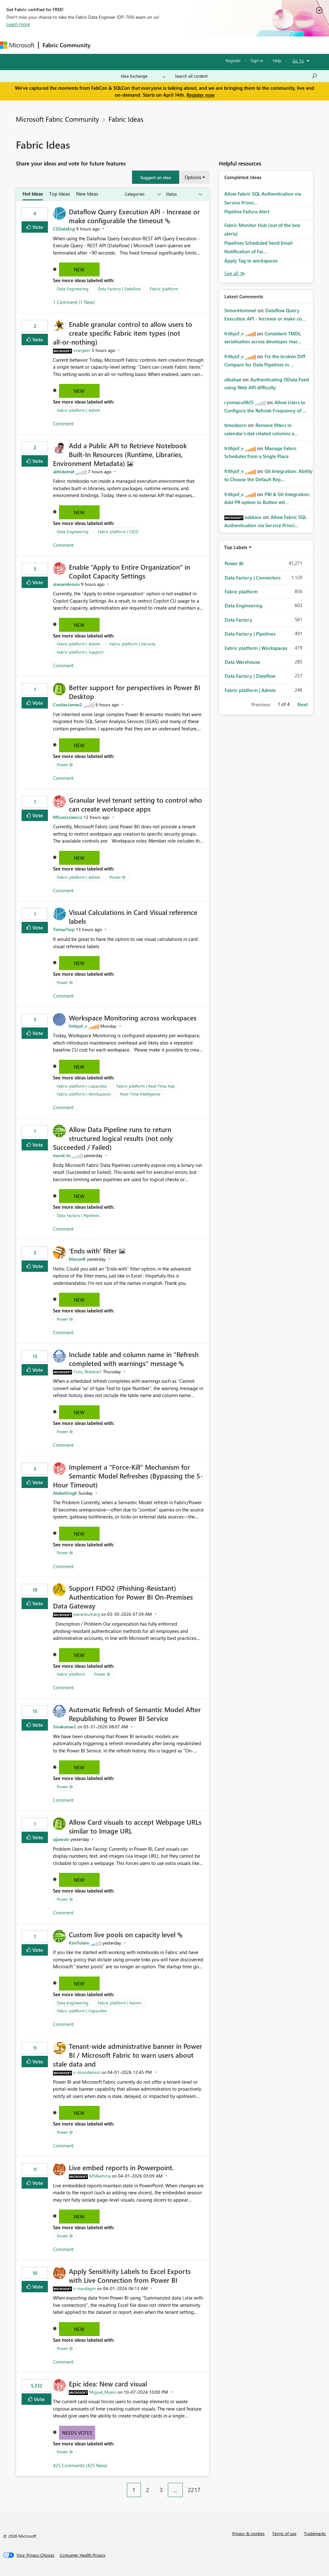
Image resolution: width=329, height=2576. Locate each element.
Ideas (159, 45)
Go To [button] (298, 60)
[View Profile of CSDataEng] (64, 228)
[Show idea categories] (142, 194)
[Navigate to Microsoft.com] (17, 45)
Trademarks (315, 2533)
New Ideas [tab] (87, 194)
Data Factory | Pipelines (78, 1215)
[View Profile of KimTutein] (79, 1942)
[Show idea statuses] (184, 194)
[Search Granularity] (143, 76)
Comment (63, 423)
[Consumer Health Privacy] (82, 2555)
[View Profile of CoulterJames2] (67, 704)
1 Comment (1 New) (74, 302)
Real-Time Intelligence (140, 1094)
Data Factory (238, 620)
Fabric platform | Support (80, 652)
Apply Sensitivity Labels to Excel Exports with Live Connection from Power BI (130, 2275)
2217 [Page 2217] (194, 2490)
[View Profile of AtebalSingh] (65, 1493)
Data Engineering (73, 288)
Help (277, 60)
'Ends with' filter (94, 1250)
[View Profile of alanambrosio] (66, 584)
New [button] (79, 269)
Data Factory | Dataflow (119, 288)
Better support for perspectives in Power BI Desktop (134, 692)
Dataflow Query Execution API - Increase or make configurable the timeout (134, 216)
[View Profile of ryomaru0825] (238, 402)
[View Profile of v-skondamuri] (86, 2072)
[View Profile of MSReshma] (100, 2175)
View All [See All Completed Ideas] (234, 273)
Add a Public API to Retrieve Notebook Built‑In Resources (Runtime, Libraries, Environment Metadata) (120, 454)
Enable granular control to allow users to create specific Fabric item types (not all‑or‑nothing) (122, 332)
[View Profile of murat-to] (61, 1155)
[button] (155, 177)
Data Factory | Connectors (252, 577)
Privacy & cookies (248, 2533)
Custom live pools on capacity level (123, 1934)
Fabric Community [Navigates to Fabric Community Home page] (66, 45)
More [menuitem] (237, 45)
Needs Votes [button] (77, 2433)
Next (302, 704)
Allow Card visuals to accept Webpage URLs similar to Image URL (135, 1826)
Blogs (215, 45)
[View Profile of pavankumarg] (86, 1614)
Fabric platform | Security (132, 643)
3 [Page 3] (161, 2490)
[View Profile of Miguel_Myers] (102, 2392)
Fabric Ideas (126, 118)
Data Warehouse (242, 662)
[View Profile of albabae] (232, 379)
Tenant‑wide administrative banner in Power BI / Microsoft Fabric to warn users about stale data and (127, 2054)
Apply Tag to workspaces (251, 260)
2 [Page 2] (147, 2490)
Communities (187, 45)
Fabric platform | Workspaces (84, 1094)
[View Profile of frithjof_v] (78, 1026)
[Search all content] (246, 76)
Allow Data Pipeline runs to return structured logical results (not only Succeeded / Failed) (113, 1138)
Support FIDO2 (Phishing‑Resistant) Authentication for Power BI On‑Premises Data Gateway (123, 1596)
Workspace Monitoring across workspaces (132, 1017)
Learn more (18, 24)
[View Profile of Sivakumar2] (64, 1726)
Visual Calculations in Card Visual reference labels (133, 916)
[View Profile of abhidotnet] (64, 471)
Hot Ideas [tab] (33, 194)
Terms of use (284, 2533)
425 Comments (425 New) (80, 2465)
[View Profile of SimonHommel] (240, 310)
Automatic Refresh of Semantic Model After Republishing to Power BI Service (135, 1714)
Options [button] (193, 177)
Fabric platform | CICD (118, 531)
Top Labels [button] (235, 547)
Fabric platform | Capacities (82, 1086)
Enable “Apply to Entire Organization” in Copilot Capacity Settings (129, 571)
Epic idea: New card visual (108, 2383)
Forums (105, 45)
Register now (200, 95)
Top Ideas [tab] (59, 194)
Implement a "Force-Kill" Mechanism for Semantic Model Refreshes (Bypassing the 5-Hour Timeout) (128, 1475)
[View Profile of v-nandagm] (84, 2288)
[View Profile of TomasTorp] (64, 929)
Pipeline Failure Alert (246, 211)
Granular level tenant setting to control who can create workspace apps (135, 804)
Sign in (257, 60)
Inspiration (132, 45)
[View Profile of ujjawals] (61, 1839)
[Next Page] (207, 2485)
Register (233, 60)
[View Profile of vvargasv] (81, 350)
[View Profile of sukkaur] (253, 517)
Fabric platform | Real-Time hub (145, 1086)
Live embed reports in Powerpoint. (121, 2167)
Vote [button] (37, 226)
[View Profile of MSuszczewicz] (67, 817)
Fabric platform (164, 288)
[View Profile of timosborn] (235, 425)
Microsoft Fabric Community (57, 118)
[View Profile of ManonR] (77, 1259)
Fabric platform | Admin (78, 410)
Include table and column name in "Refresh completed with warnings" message (134, 1358)
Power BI (65, 764)
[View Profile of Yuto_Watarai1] (87, 1371)
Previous (260, 704)
